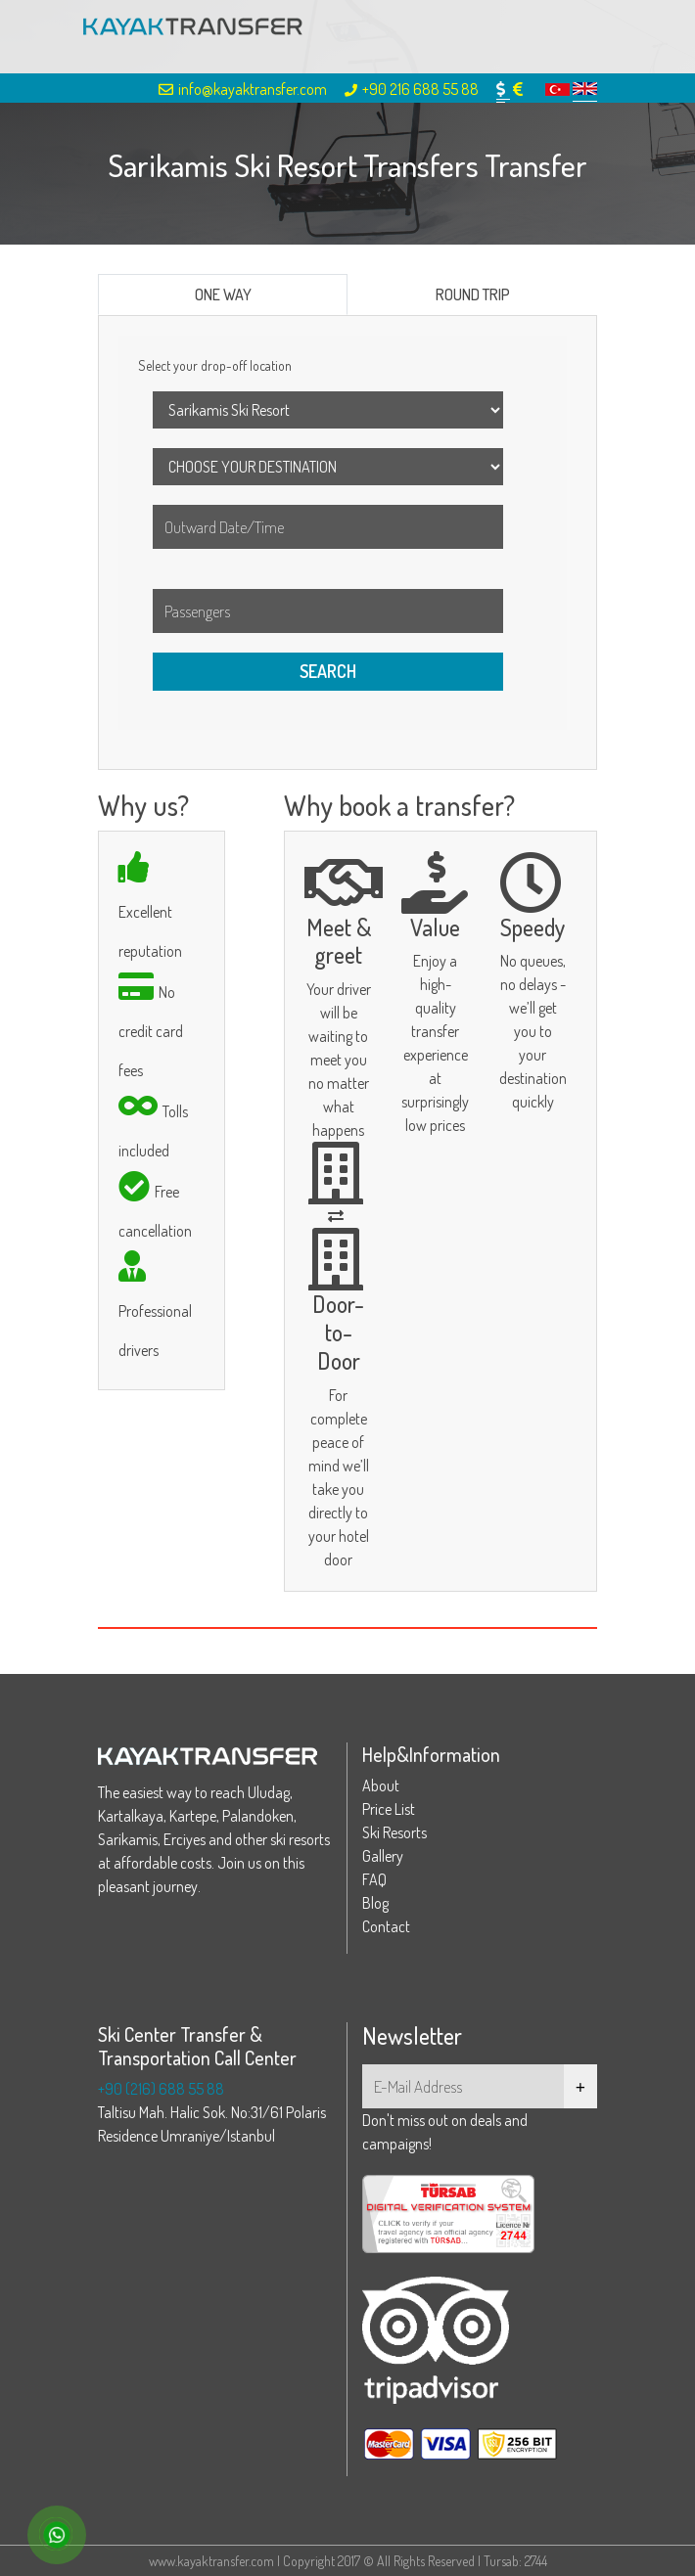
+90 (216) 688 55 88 (161, 2089)
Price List (388, 1809)
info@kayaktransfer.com (243, 89)
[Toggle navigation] (594, 37)
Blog (375, 1903)
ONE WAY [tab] (223, 294)
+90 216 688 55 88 (412, 89)
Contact (386, 1926)
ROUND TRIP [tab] (473, 294)
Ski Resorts (394, 1832)
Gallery (382, 1856)
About (380, 1785)
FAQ (374, 1879)
